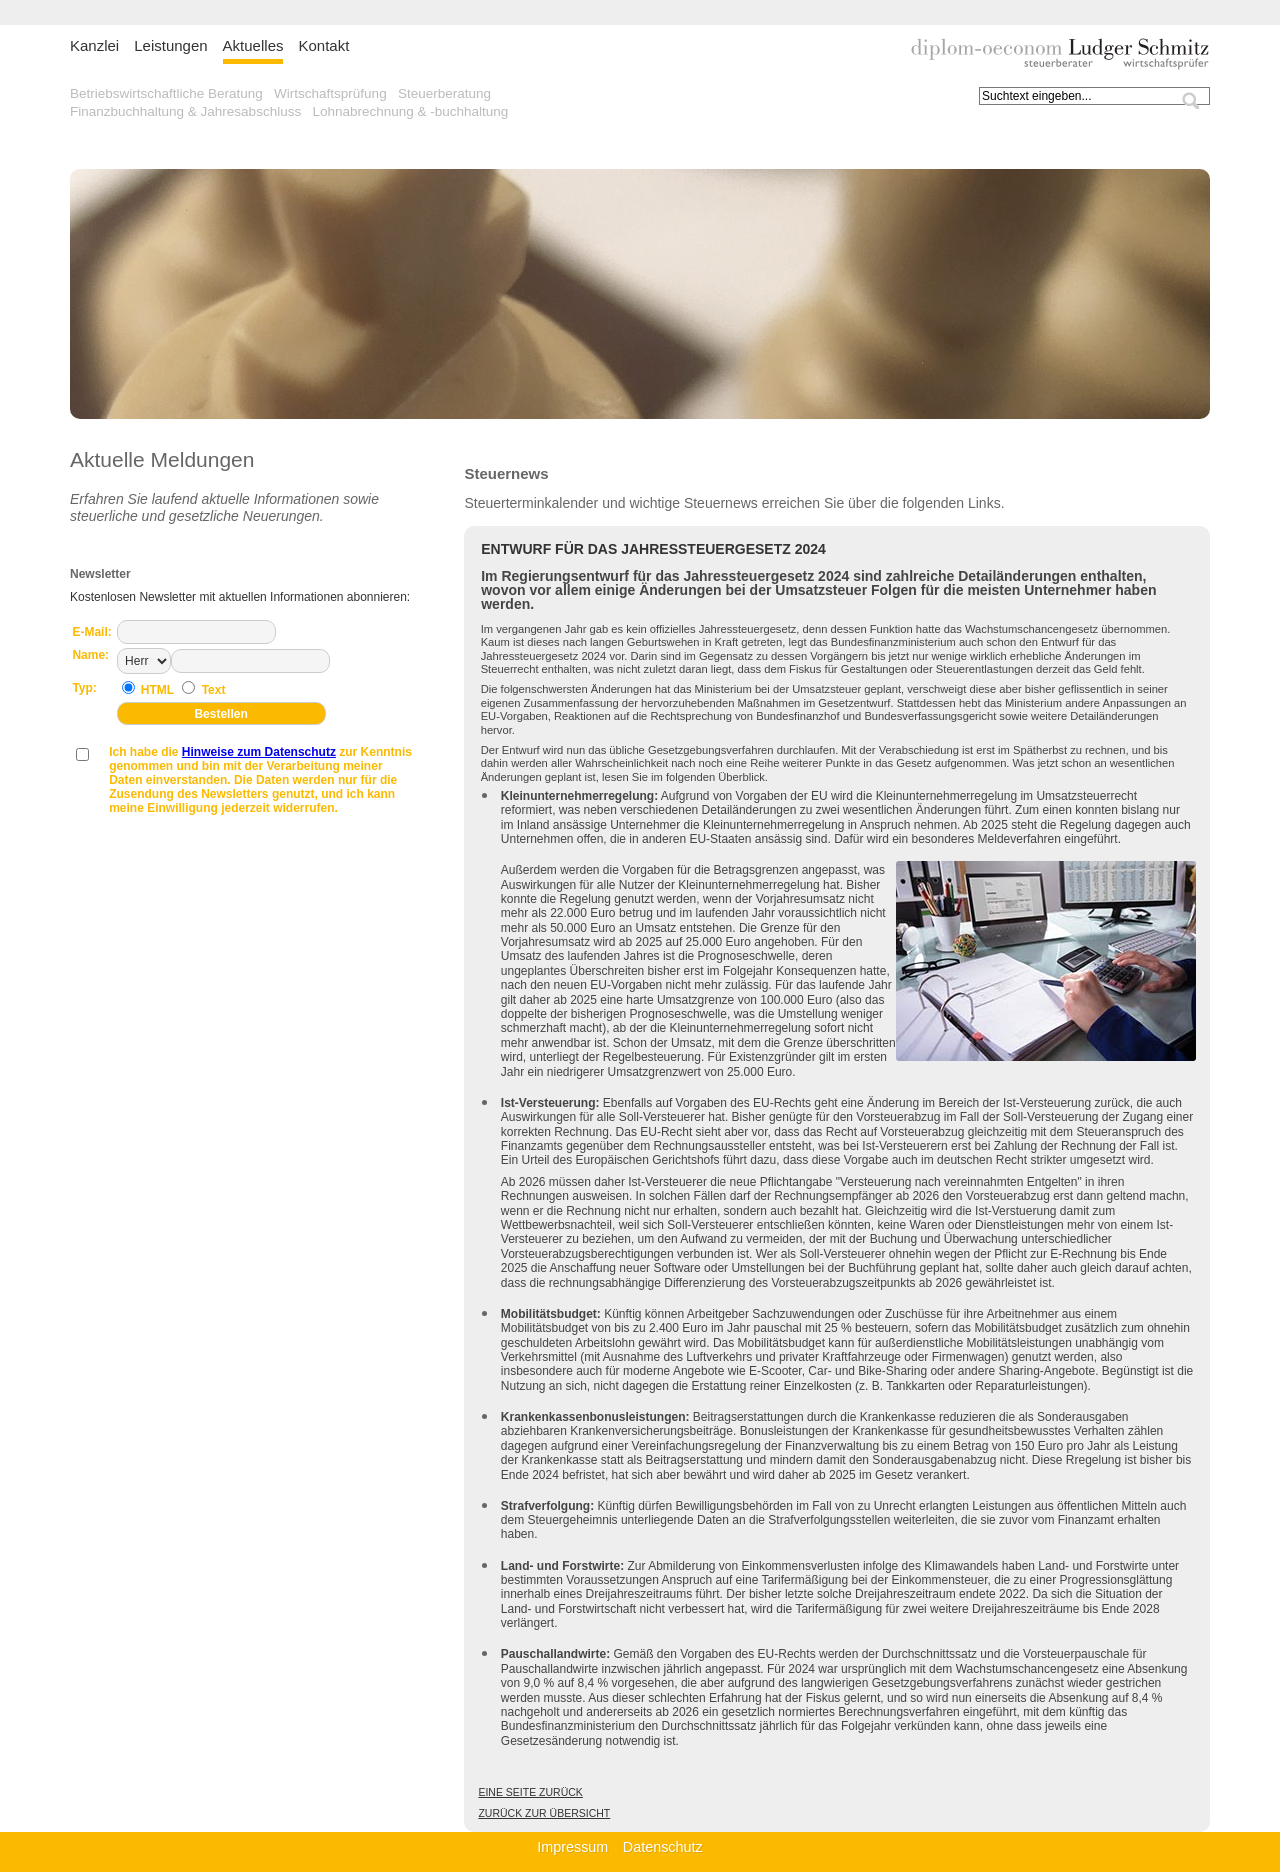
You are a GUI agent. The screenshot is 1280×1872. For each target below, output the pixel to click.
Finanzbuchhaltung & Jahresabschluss (185, 111)
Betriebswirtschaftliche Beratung (166, 93)
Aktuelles (253, 45)
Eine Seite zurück (530, 1792)
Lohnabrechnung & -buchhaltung (410, 111)
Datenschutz (663, 1847)
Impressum (572, 1847)
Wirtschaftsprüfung (330, 93)
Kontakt (323, 45)
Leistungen (170, 45)
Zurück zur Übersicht (544, 1813)
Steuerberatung (444, 93)
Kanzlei (94, 45)
